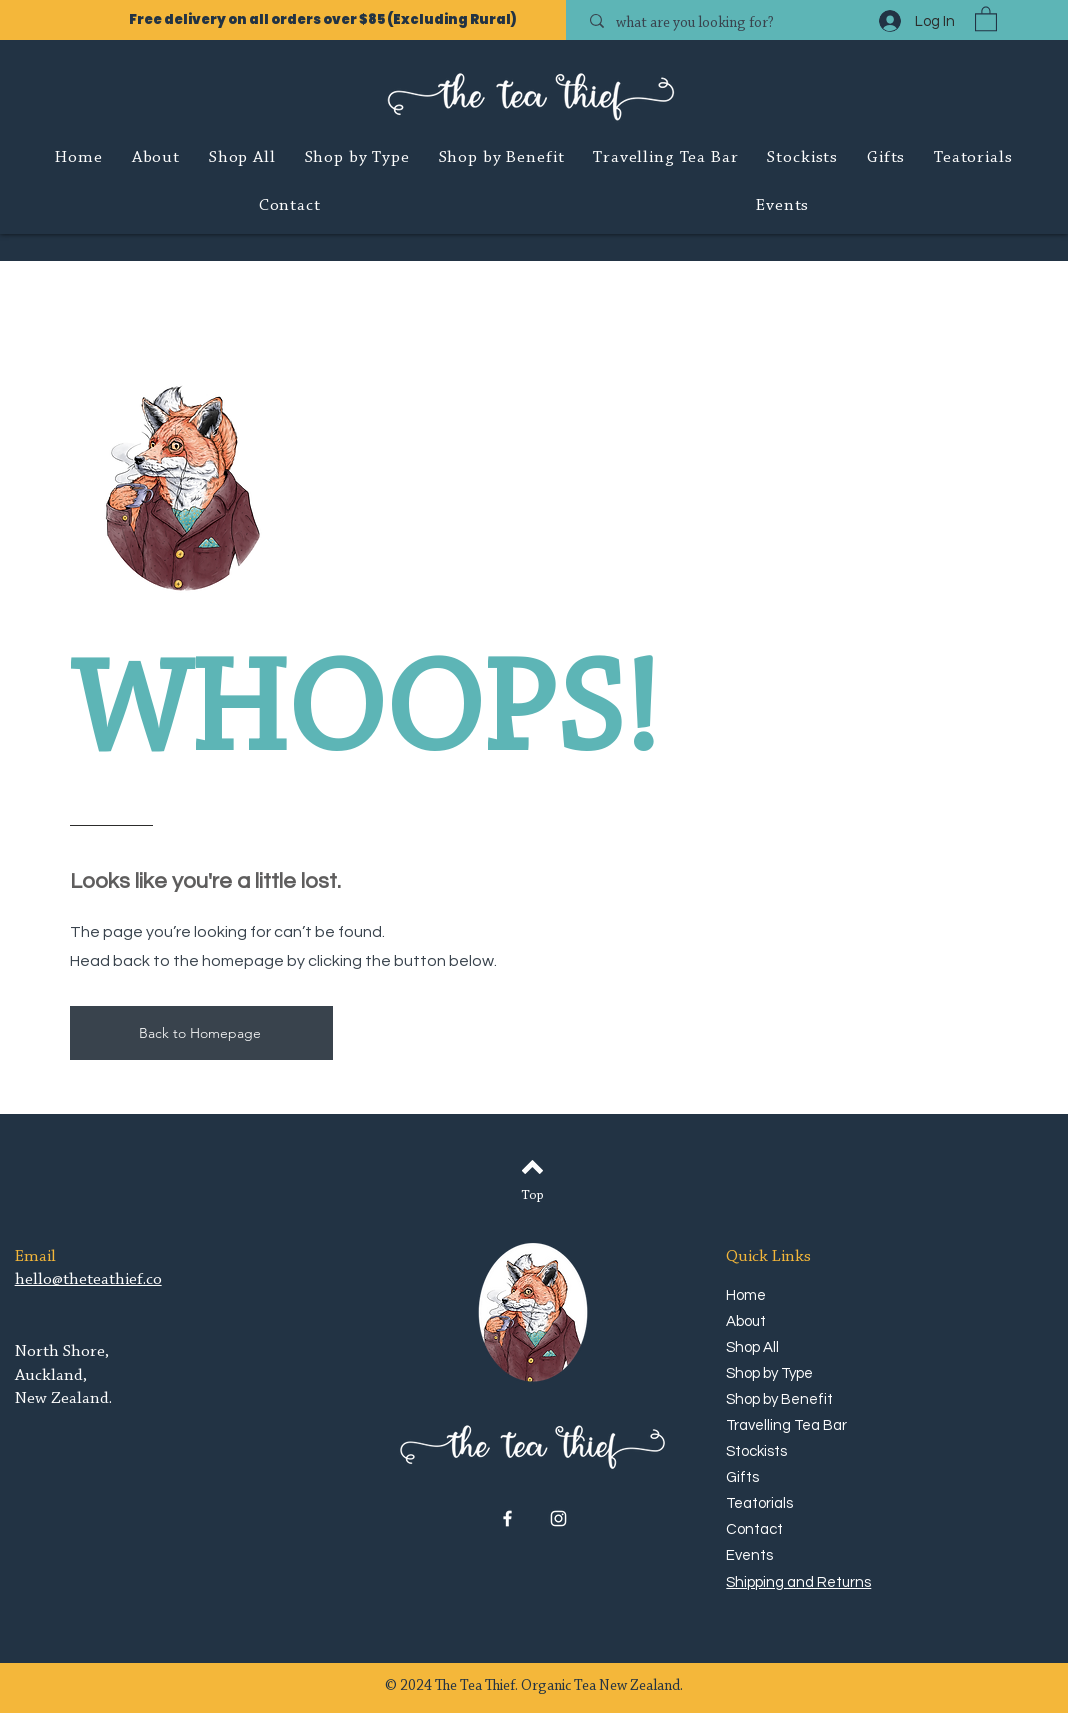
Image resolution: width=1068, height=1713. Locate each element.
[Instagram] (558, 1518)
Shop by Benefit (779, 1399)
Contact (754, 1529)
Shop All (752, 1347)
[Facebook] (507, 1518)
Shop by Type (769, 1373)
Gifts (742, 1477)
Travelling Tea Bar (782, 1425)
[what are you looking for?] (721, 23)
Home (746, 1295)
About (746, 1321)
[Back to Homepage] (201, 1033)
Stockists (756, 1451)
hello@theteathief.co (88, 1279)
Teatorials (759, 1503)
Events (749, 1555)
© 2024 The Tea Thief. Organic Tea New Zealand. (534, 1686)
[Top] (532, 1197)
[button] (986, 18)
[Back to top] (532, 1167)
